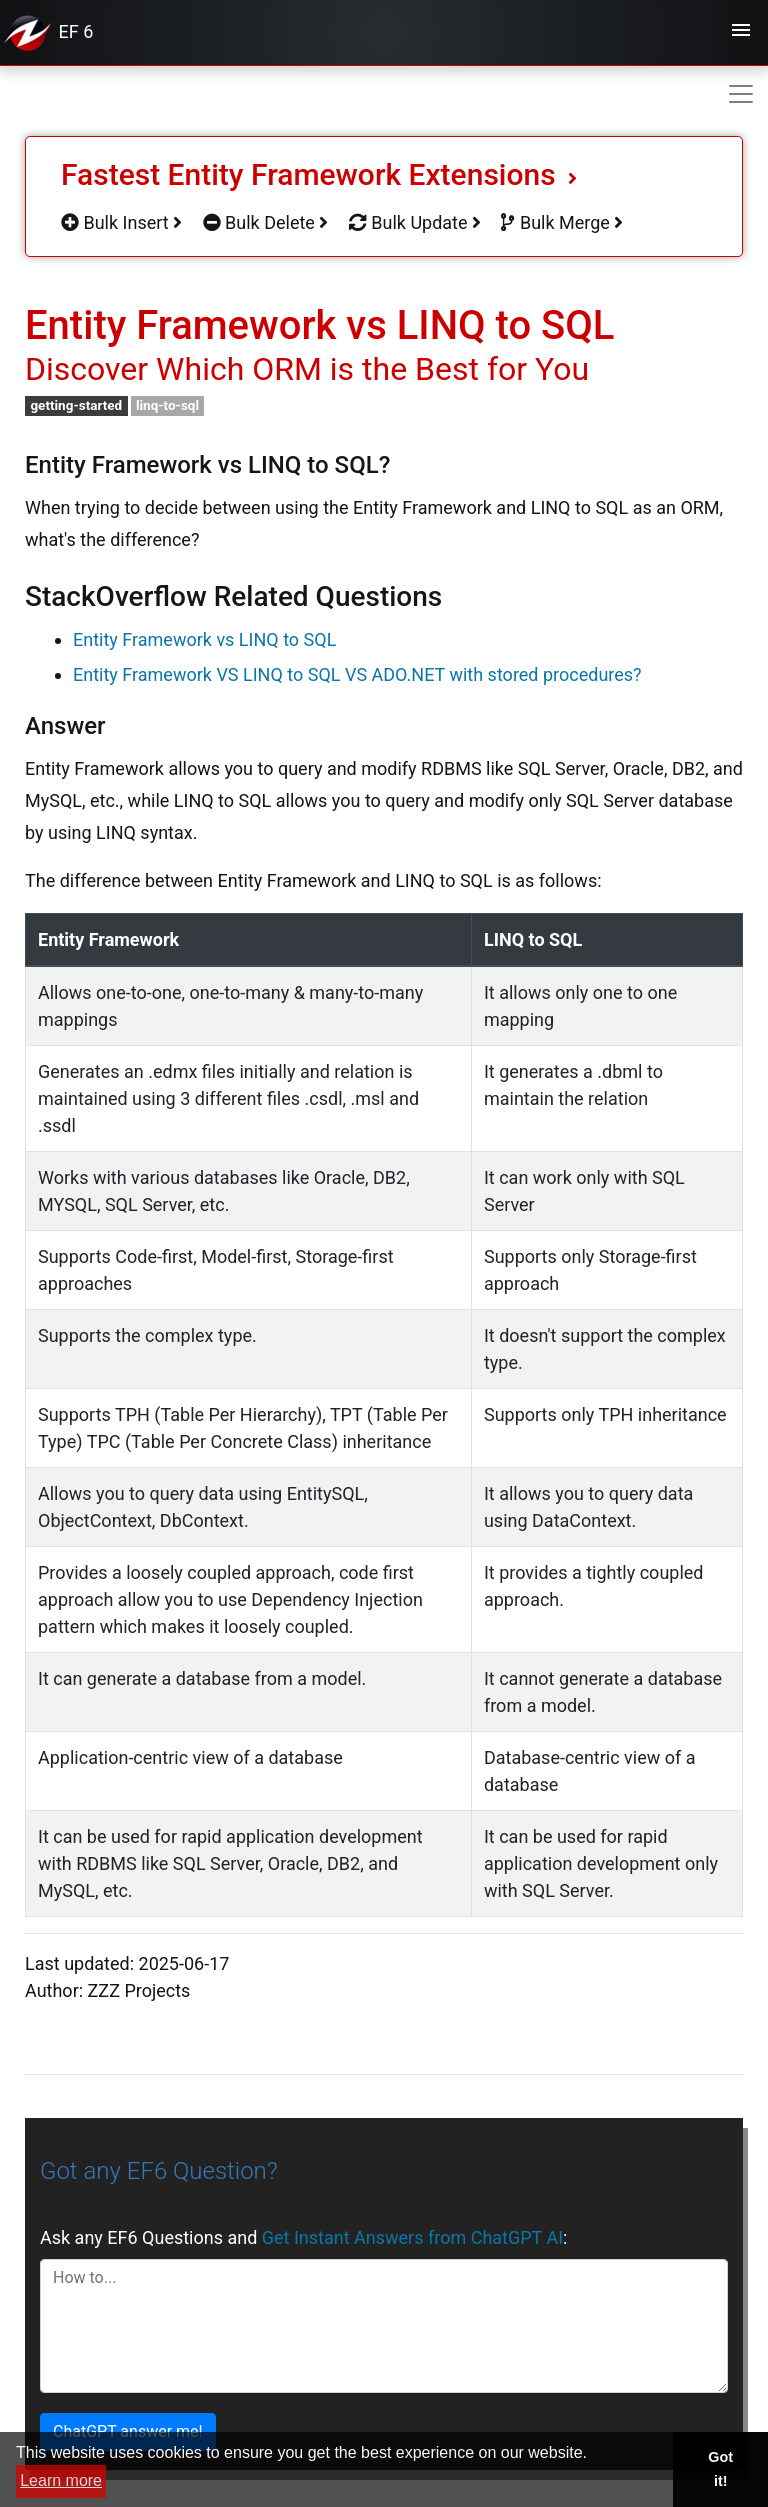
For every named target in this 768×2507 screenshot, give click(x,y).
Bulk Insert (121, 222)
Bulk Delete (266, 222)
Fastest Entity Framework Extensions (319, 174)
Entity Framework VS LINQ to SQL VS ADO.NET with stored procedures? (357, 674)
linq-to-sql (167, 405)
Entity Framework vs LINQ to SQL (204, 639)
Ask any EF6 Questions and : (303, 2237)
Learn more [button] (61, 2480)
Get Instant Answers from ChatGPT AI (412, 2237)
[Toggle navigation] (741, 33)
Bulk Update (415, 222)
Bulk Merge (562, 222)
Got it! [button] (720, 2469)
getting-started (76, 405)
